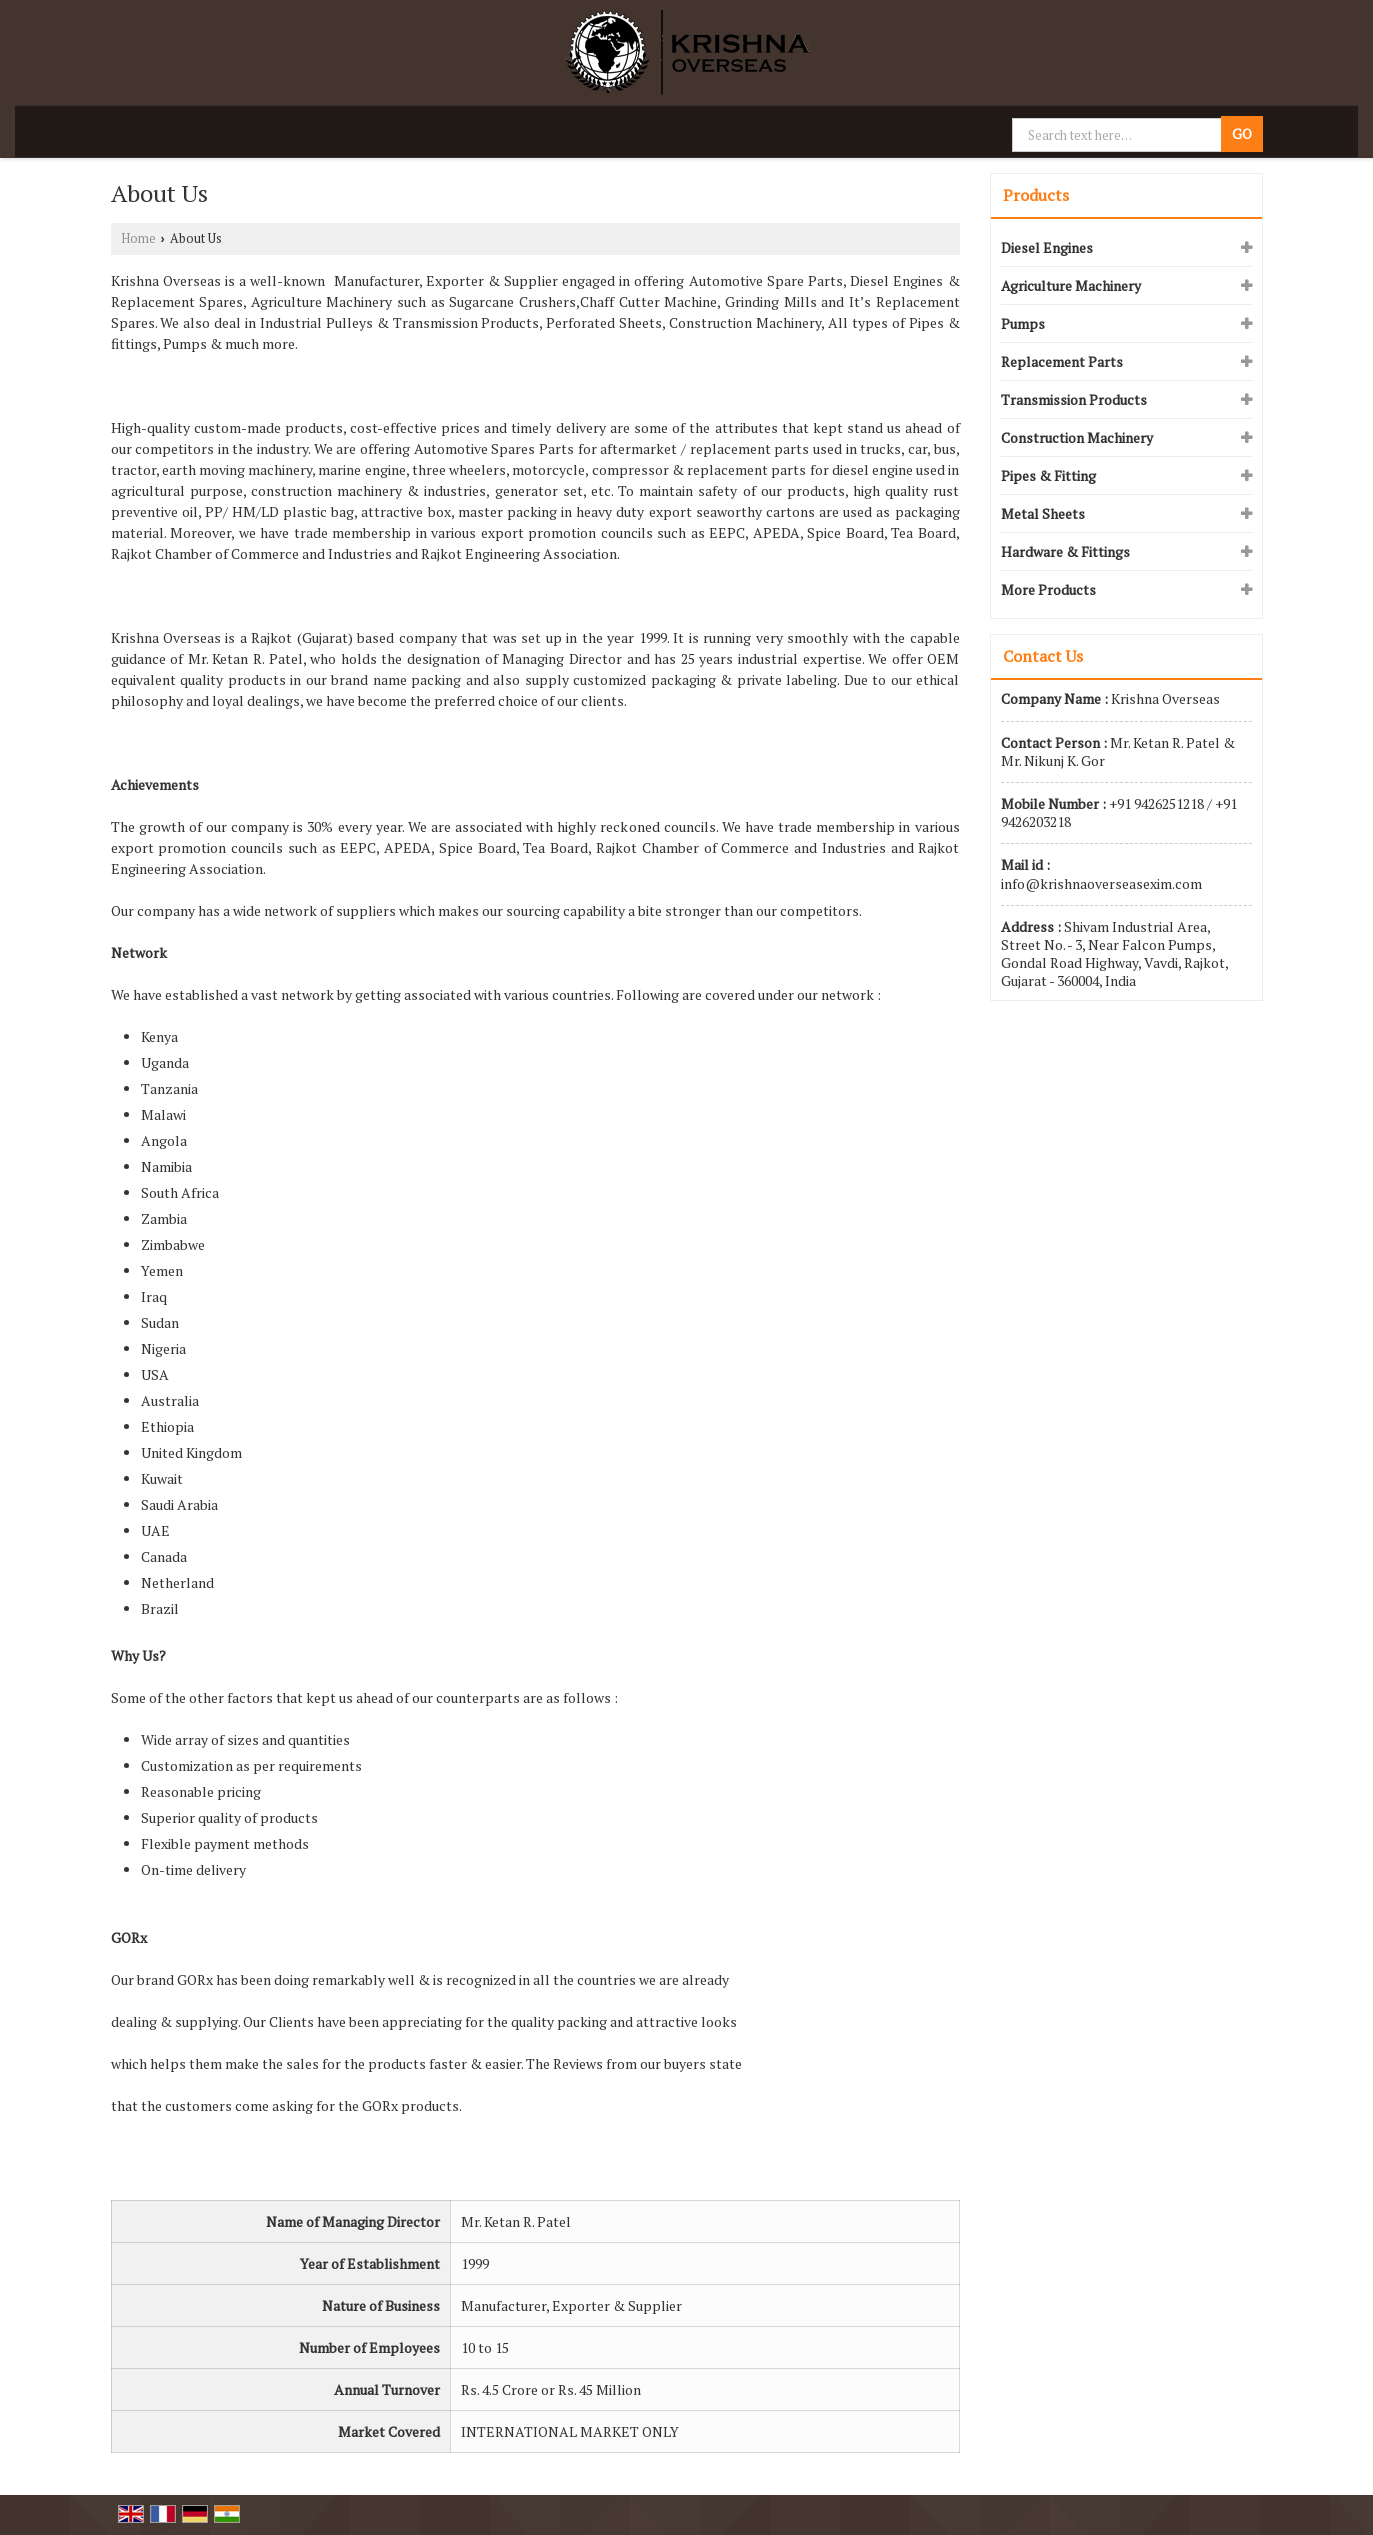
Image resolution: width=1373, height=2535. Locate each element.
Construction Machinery (1077, 437)
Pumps (1023, 323)
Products (1036, 195)
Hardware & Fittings (1065, 551)
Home (138, 238)
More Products (1048, 589)
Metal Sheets (1043, 513)
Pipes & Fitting (1048, 475)
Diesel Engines (1047, 247)
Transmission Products (1074, 399)
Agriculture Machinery (1071, 285)
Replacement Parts (1062, 361)
